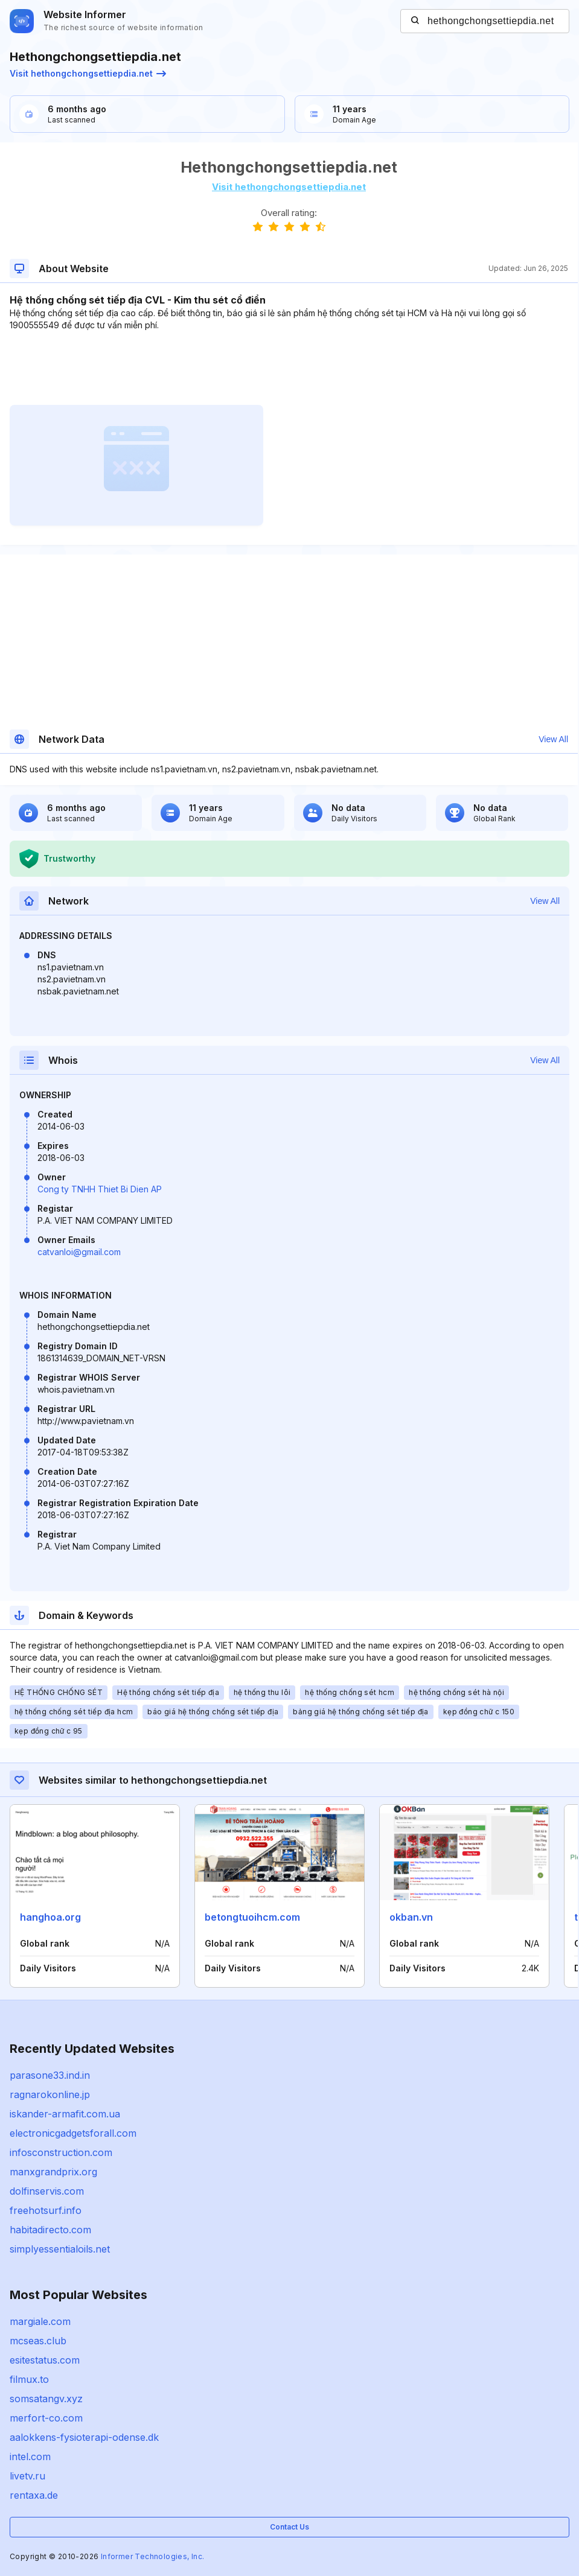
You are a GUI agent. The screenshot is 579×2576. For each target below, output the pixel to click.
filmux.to (29, 2379)
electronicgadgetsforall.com (73, 2133)
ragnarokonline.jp (50, 2094)
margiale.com (40, 2321)
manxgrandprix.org (53, 2172)
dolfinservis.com (47, 2191)
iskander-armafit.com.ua (65, 2114)
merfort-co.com (46, 2418)
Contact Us (289, 2526)
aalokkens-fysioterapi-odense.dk (84, 2437)
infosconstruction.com (61, 2152)
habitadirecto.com (50, 2230)
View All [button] (553, 739)
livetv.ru (27, 2476)
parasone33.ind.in (50, 2075)
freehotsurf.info (46, 2210)
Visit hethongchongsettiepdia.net (88, 73)
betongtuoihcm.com (252, 1917)
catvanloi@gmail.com (79, 1252)
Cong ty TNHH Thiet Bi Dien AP (99, 1189)
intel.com (30, 2456)
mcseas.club (38, 2341)
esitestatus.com (45, 2360)
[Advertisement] (289, 368)
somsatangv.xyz (46, 2399)
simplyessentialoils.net (60, 2249)
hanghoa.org (50, 1917)
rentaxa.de (34, 2495)
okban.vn (411, 1917)
